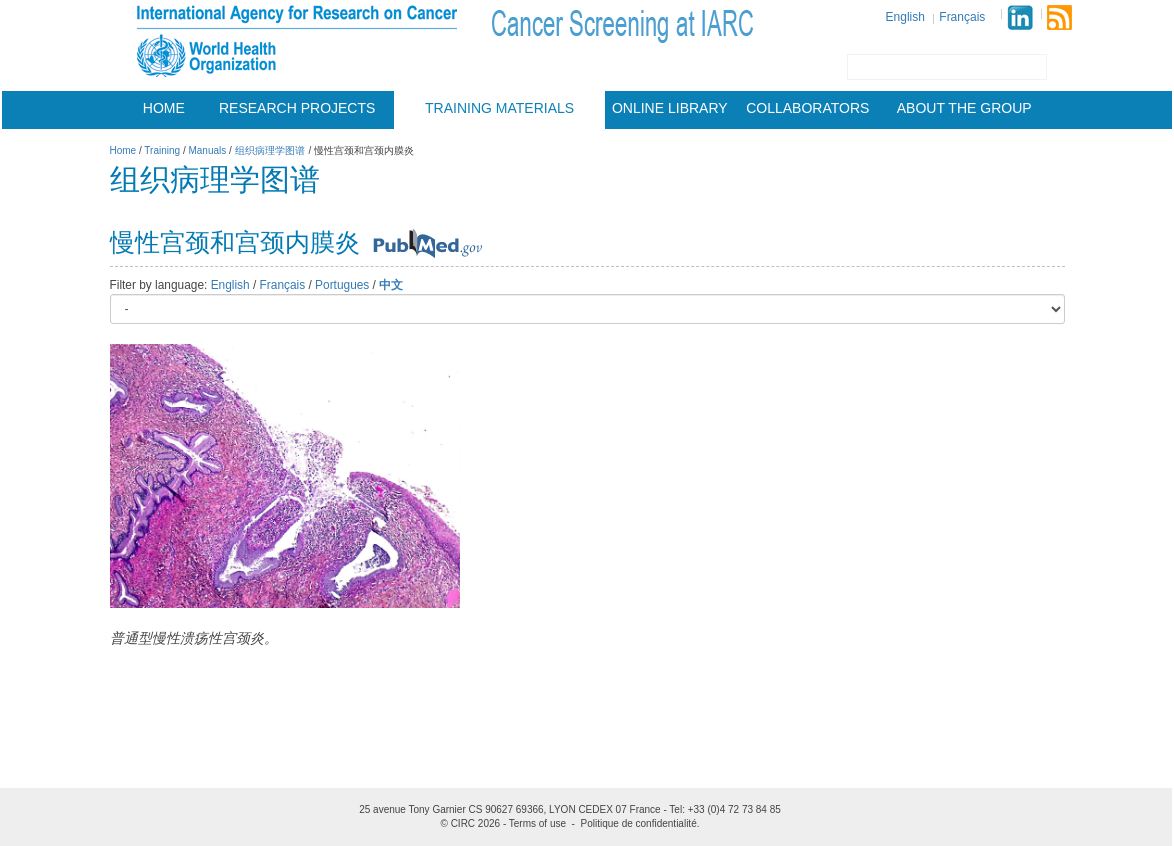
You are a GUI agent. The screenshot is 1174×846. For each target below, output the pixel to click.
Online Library (670, 108)
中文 (391, 285)
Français (962, 17)
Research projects (297, 108)
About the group (964, 108)
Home (164, 108)
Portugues (342, 285)
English (905, 17)
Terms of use (537, 823)
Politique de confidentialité (639, 823)
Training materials (499, 108)
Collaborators (807, 108)
